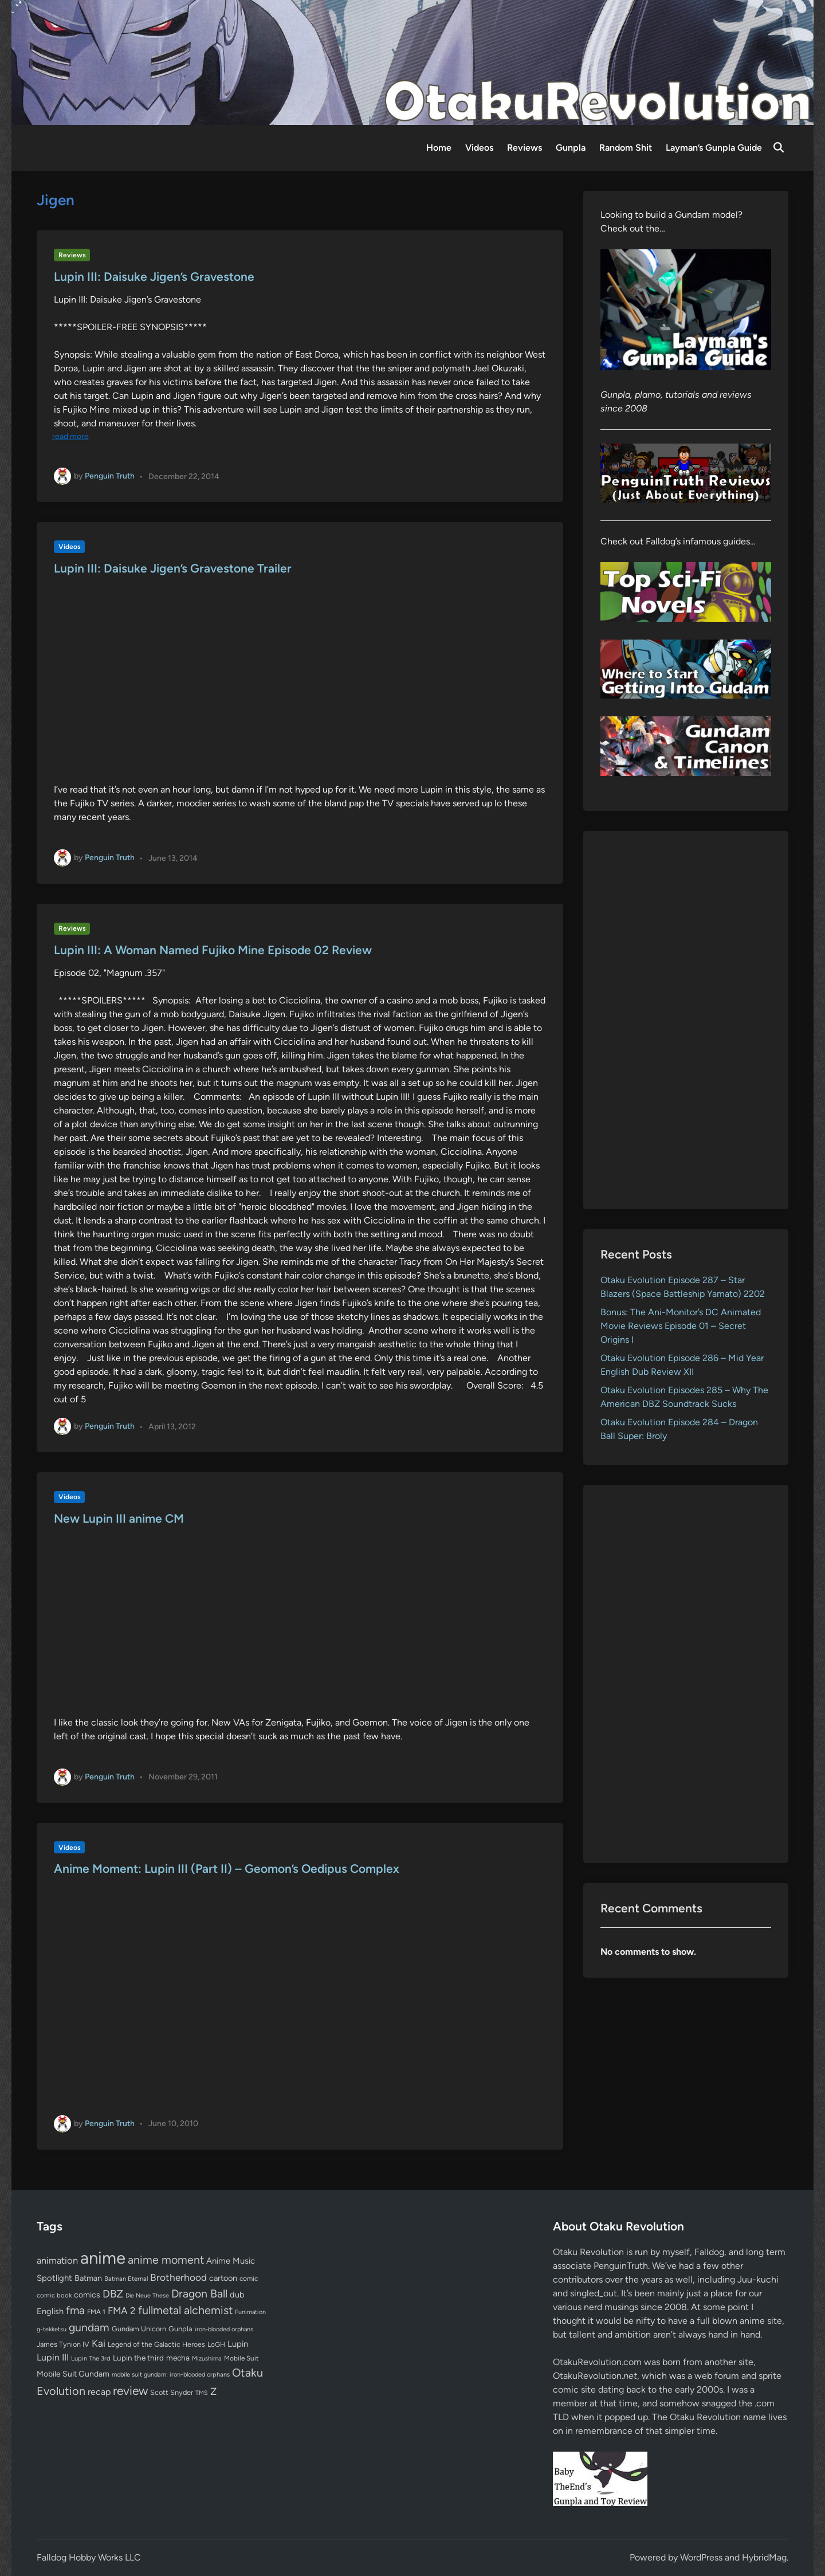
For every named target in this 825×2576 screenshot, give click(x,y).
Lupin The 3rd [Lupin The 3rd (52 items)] (91, 2358)
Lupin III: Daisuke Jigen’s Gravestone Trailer (173, 568)
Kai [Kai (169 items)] (98, 2343)
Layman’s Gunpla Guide (714, 147)
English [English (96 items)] (50, 2311)
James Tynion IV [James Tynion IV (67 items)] (63, 2344)
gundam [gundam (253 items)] (89, 2327)
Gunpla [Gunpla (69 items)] (180, 2328)
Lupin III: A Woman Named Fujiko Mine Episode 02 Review (213, 950)
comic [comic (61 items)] (248, 2279)
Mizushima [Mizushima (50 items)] (207, 2358)
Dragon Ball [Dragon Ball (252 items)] (199, 2293)
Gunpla (571, 147)
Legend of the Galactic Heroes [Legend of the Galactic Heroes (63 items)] (156, 2344)
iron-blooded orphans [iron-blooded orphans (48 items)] (224, 2329)
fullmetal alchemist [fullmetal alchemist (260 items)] (185, 2310)
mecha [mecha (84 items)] (178, 2357)
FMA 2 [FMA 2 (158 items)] (122, 2310)
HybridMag (764, 2557)
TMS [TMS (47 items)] (201, 2393)
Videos (479, 147)
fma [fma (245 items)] (75, 2310)
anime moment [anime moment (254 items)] (166, 2260)
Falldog (709, 2251)
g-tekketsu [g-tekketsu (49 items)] (51, 2329)
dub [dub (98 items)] (237, 2294)
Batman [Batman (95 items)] (88, 2278)
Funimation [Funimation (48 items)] (250, 2312)
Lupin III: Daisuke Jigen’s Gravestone (154, 276)
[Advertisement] (686, 1020)
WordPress (701, 2557)
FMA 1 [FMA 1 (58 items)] (96, 2312)
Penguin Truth (110, 476)
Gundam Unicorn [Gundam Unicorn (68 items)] (139, 2328)
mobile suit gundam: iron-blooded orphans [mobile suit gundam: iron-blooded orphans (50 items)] (171, 2374)
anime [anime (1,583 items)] (102, 2258)
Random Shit (625, 147)
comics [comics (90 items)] (87, 2295)
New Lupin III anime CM (119, 1518)
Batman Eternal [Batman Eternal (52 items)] (126, 2279)
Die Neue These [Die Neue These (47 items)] (147, 2295)
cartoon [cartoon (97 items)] (223, 2278)
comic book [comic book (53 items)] (54, 2295)
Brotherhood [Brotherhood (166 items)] (178, 2277)
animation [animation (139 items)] (57, 2260)
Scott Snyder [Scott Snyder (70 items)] (171, 2392)
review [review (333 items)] (130, 2390)
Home (438, 147)
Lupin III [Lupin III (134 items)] (53, 2357)
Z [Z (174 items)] (213, 2391)
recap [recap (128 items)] (99, 2391)
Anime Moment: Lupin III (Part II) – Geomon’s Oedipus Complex (226, 1868)
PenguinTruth (621, 2265)
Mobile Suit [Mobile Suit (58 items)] (241, 2358)
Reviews (524, 147)
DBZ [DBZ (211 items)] (113, 2293)
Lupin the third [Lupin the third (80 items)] (138, 2357)
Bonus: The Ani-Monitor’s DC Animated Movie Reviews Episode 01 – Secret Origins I (680, 1326)
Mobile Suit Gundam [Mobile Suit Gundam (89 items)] (73, 2373)
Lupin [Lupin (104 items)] (237, 2344)
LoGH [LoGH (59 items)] (216, 2344)
